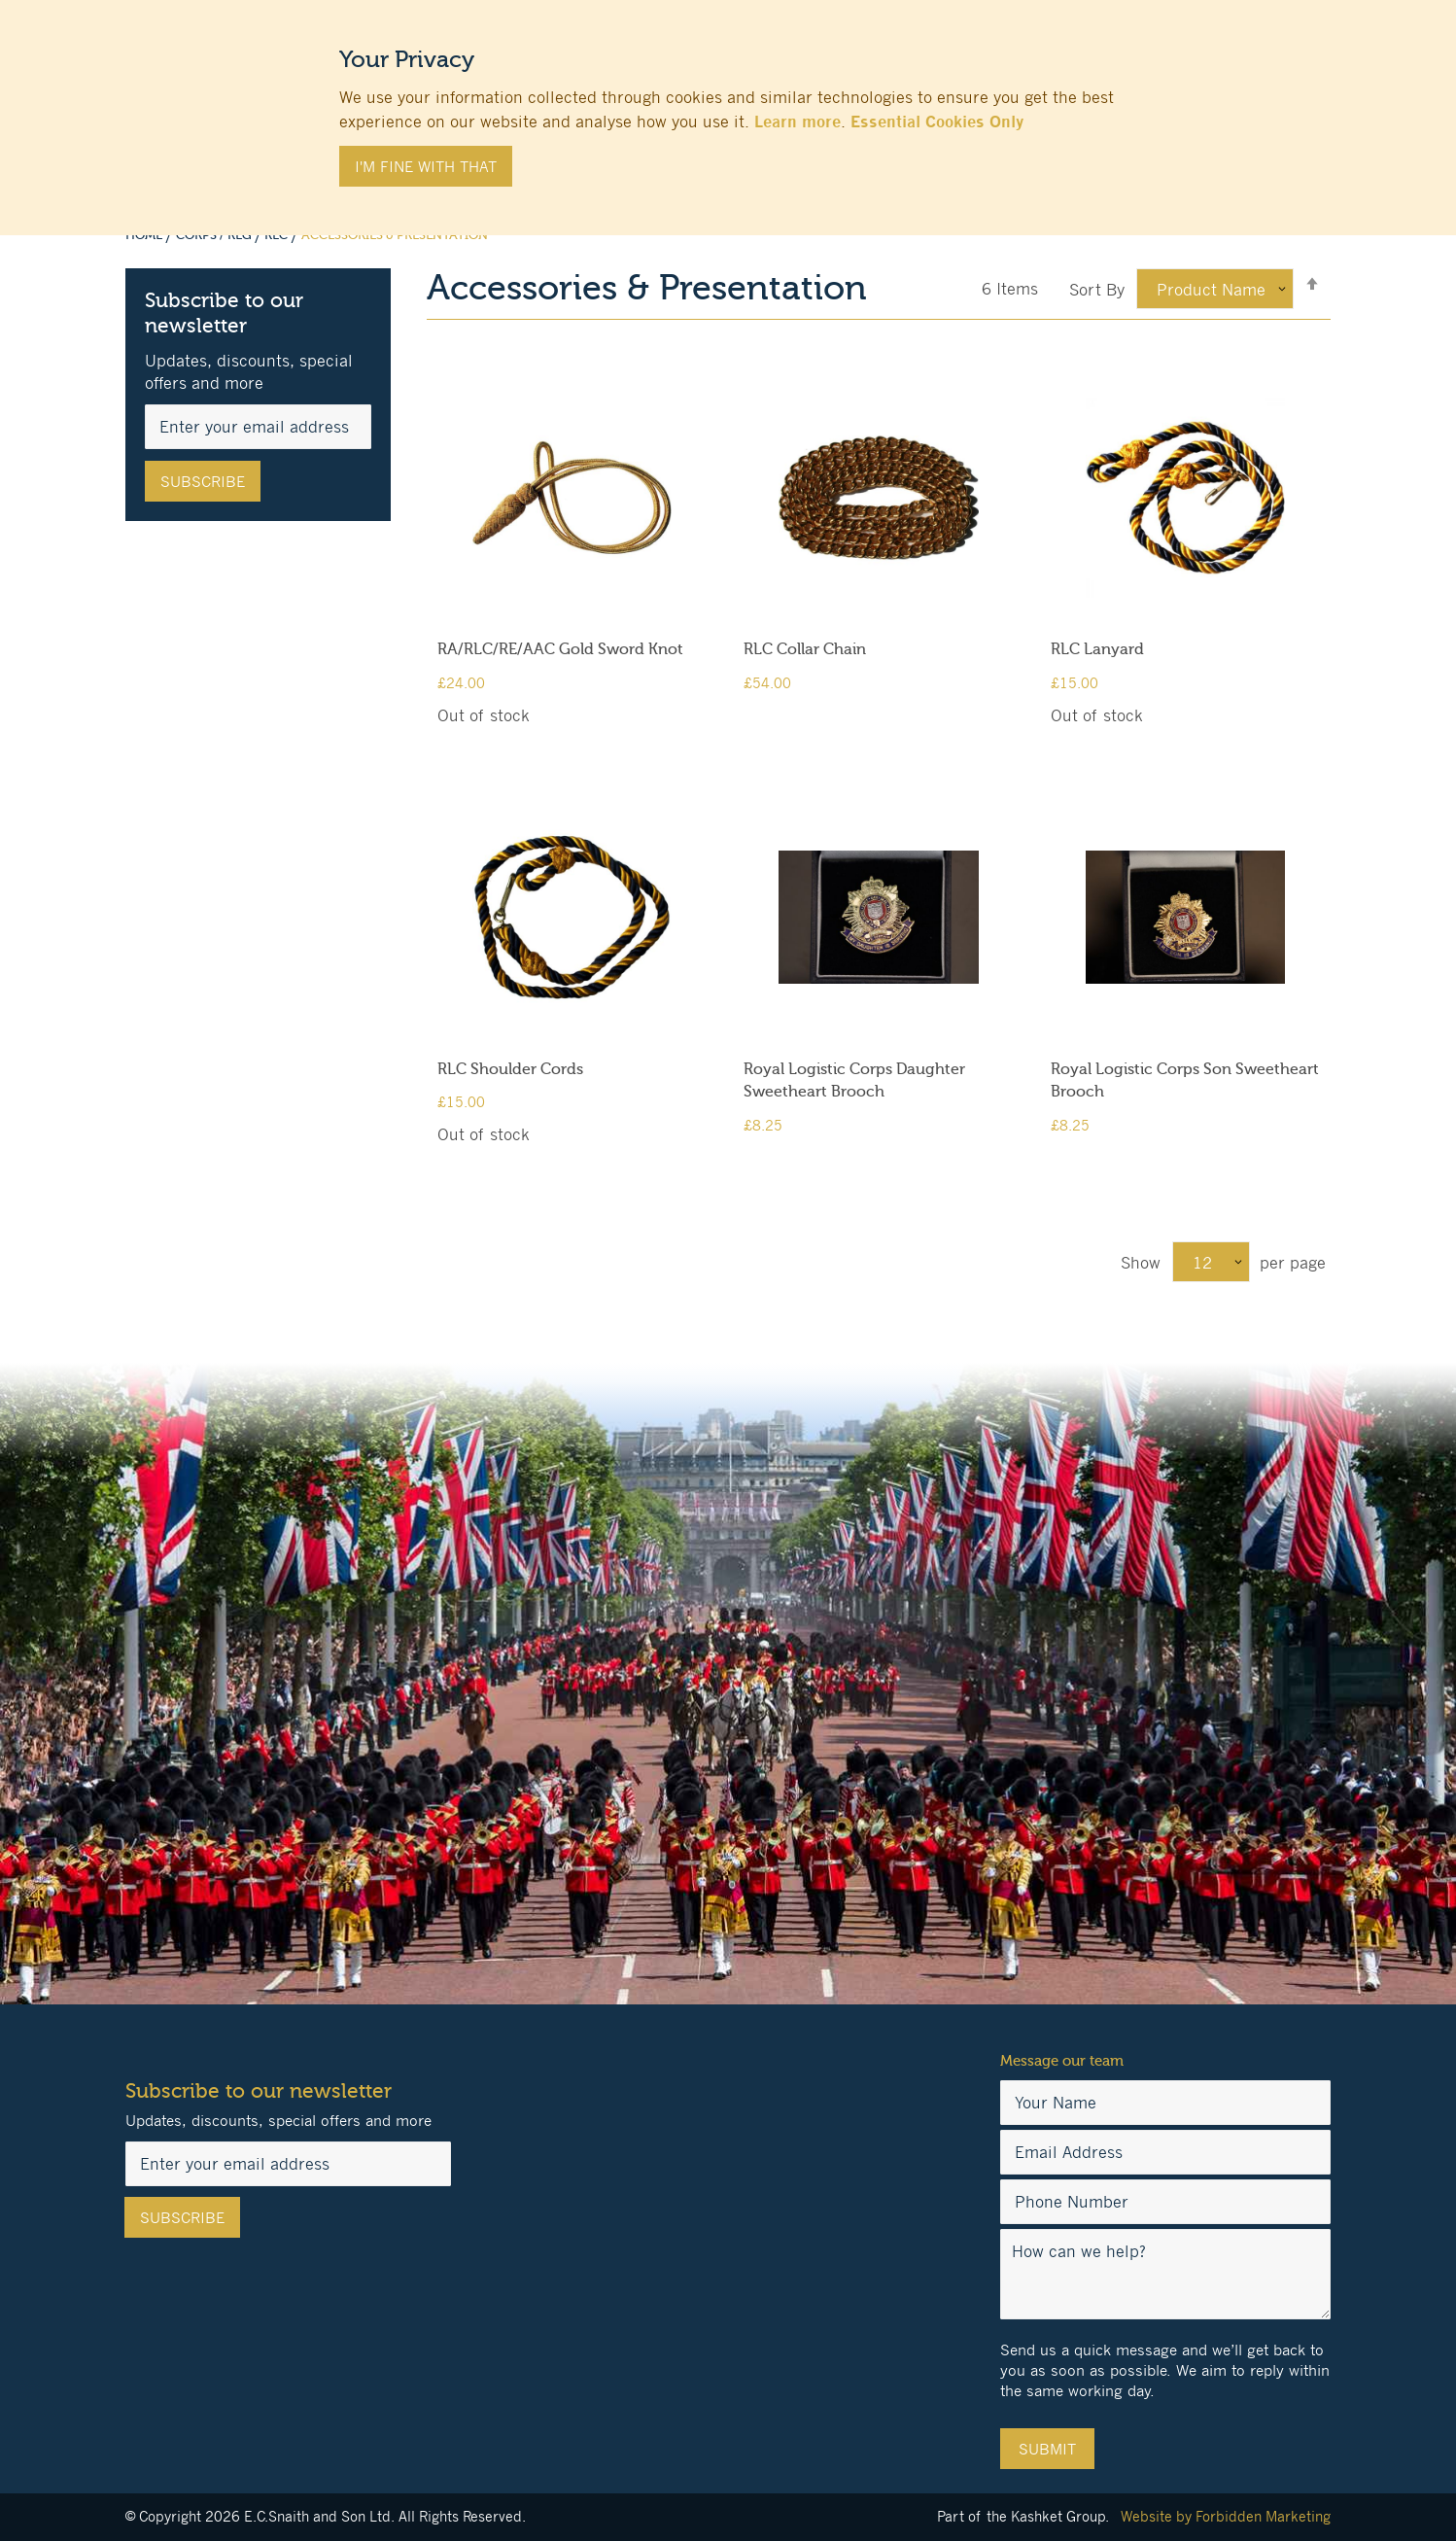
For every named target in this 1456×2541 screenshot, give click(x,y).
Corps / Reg (215, 235)
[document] (728, 108)
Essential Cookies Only (936, 121)
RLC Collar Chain (805, 649)
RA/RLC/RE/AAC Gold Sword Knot (560, 649)
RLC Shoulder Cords (510, 1069)
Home (145, 235)
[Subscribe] (202, 481)
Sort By (1097, 289)
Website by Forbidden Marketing (1226, 2516)
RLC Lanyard (1097, 649)
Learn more (797, 121)
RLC (277, 235)
